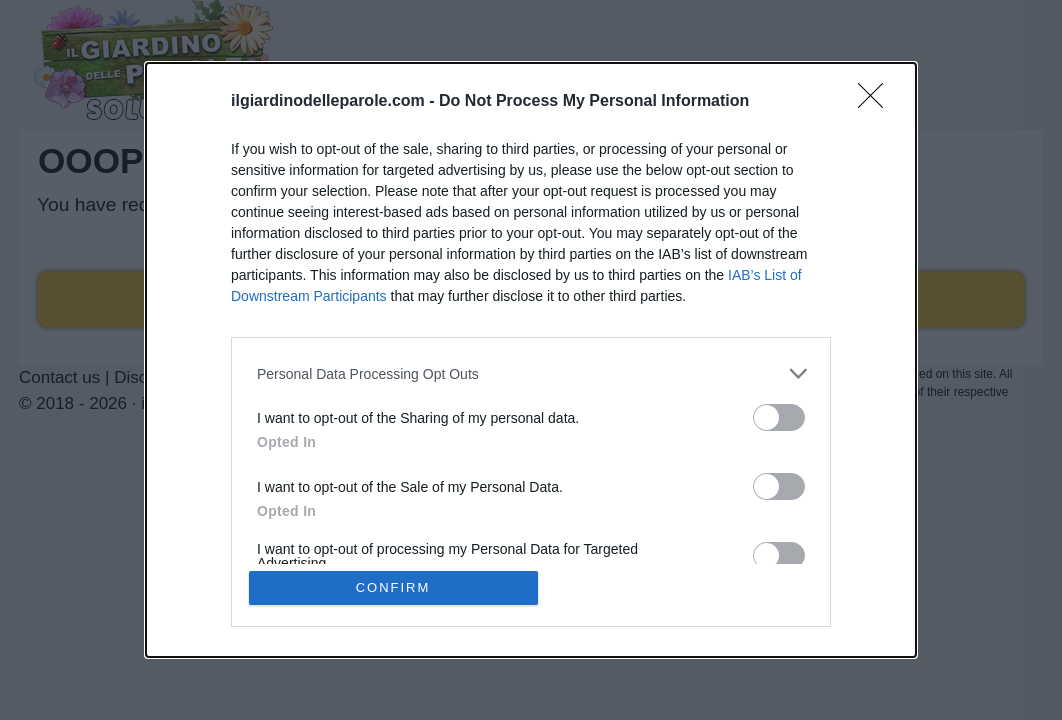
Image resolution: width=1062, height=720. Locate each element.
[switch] (779, 417)
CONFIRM (393, 587)
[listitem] (531, 373)
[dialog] (531, 360)
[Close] (877, 102)
